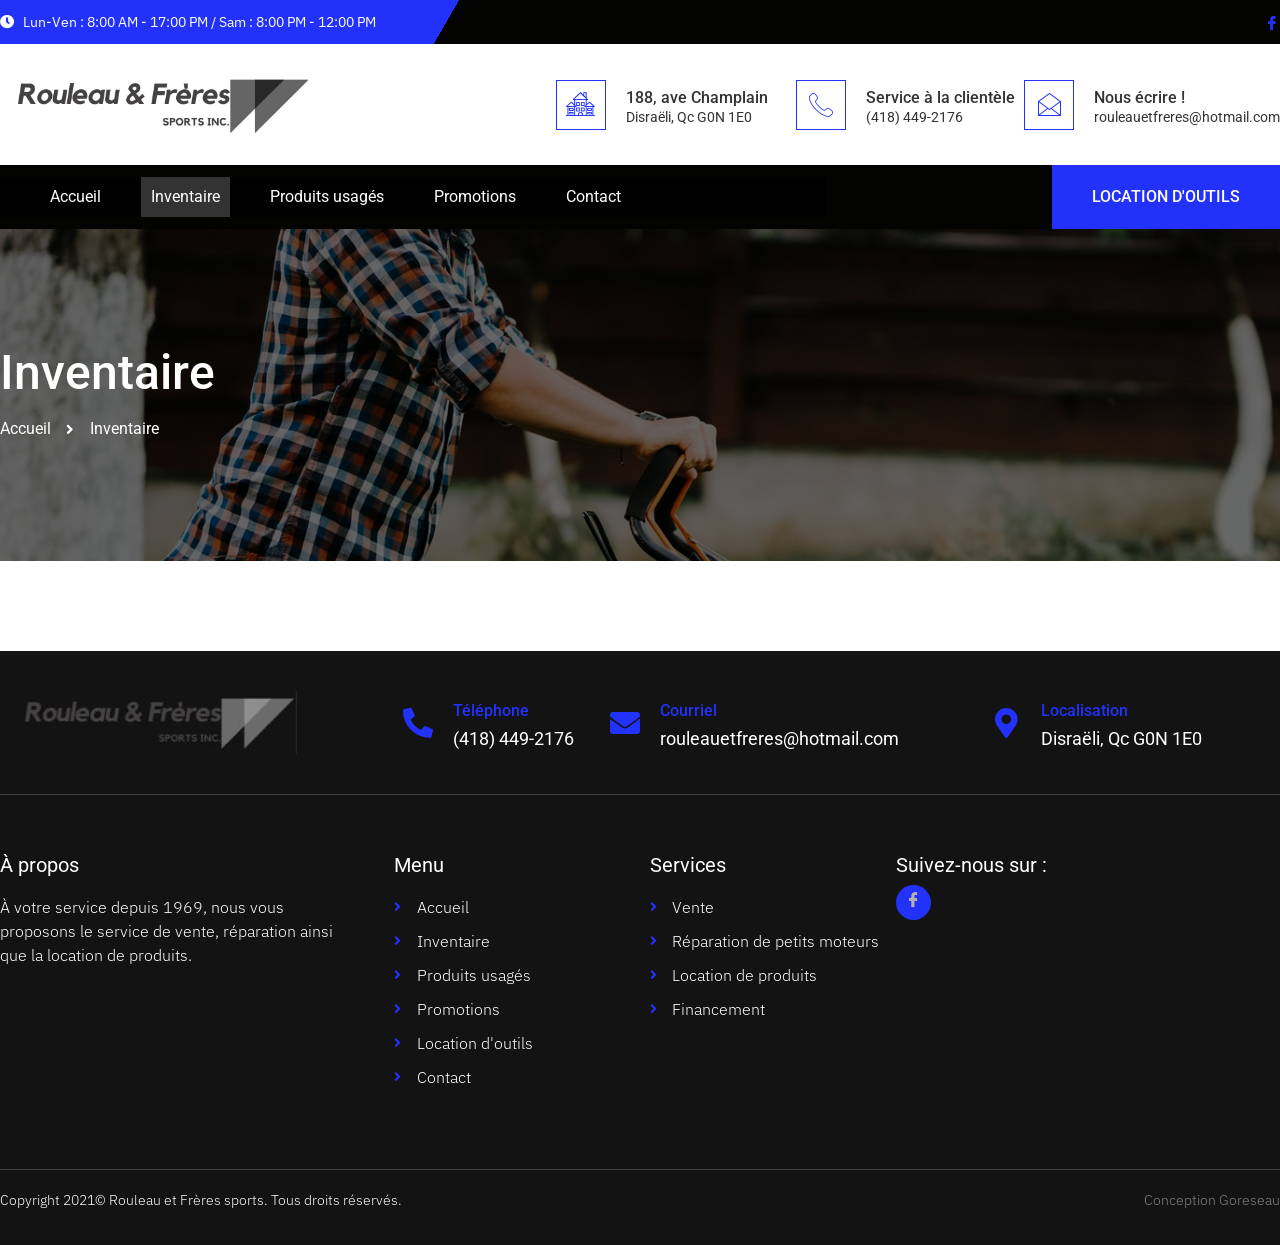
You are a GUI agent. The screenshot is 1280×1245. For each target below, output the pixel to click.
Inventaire (185, 196)
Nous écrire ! (1139, 97)
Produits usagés (327, 196)
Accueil (75, 196)
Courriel (688, 710)
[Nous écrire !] (1049, 105)
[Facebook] (1270, 22)
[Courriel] (625, 723)
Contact (593, 196)
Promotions (475, 196)
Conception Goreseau (1212, 1200)
